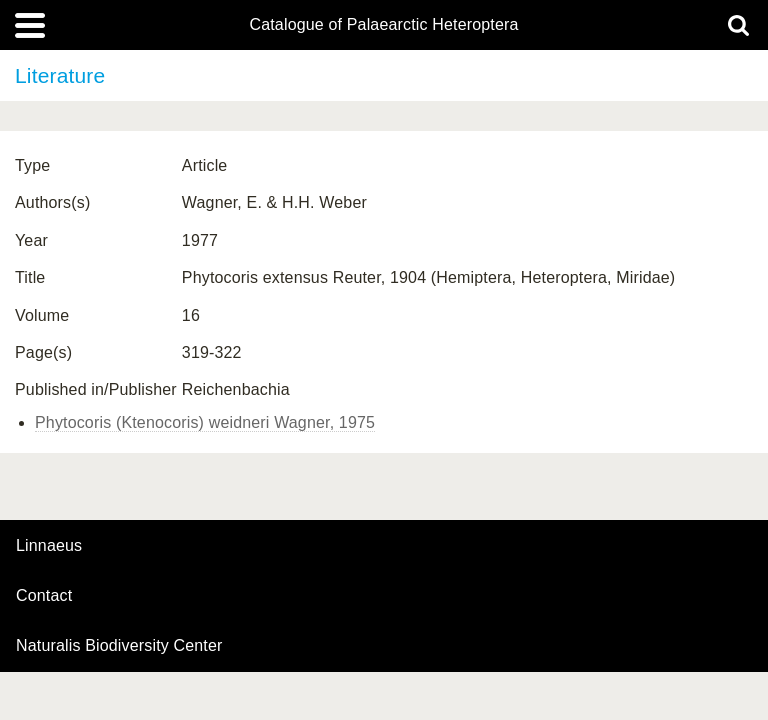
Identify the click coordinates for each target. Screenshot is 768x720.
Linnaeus (49, 546)
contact (44, 595)
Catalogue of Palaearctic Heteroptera (383, 25)
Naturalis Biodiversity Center (119, 646)
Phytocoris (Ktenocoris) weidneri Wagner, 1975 (205, 422)
